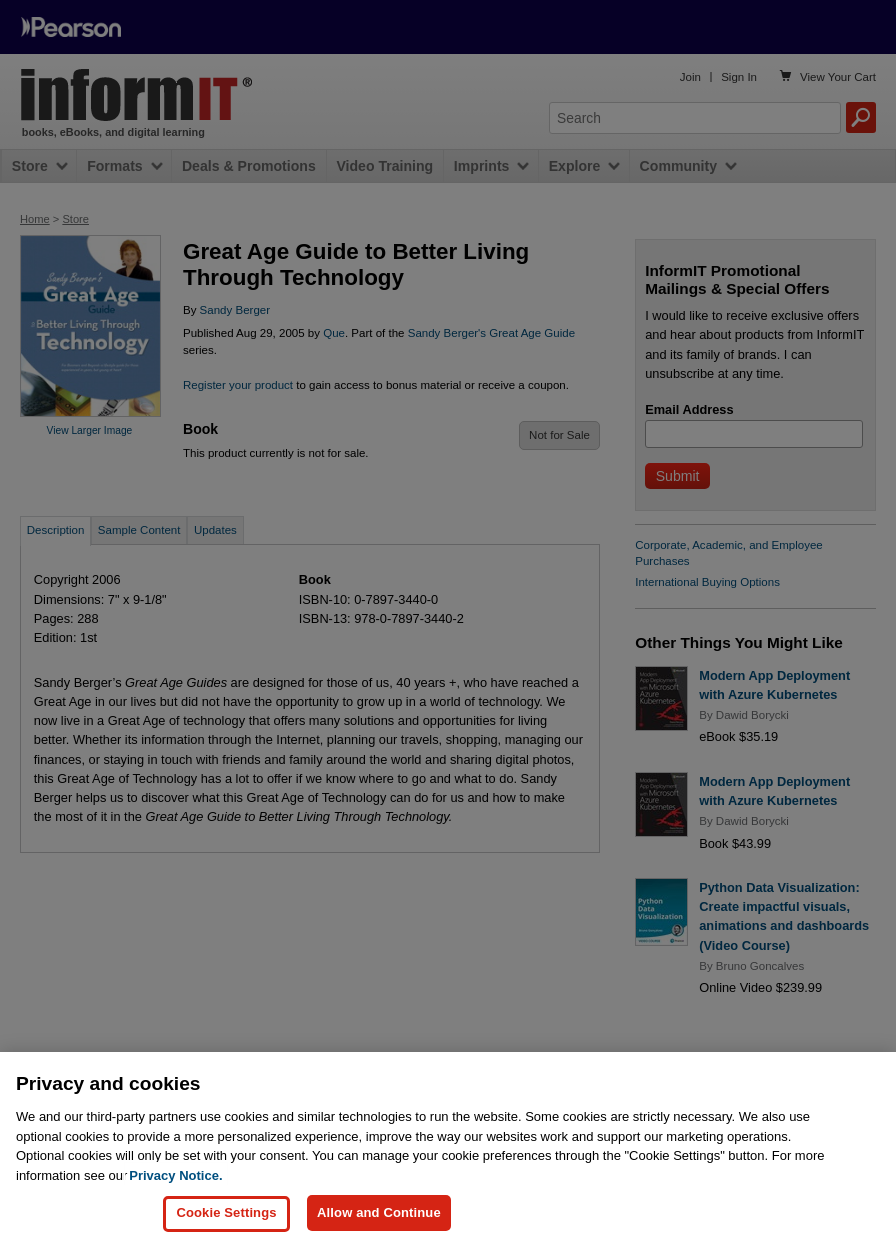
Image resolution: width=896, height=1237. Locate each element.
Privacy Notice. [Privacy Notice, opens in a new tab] (175, 1186)
